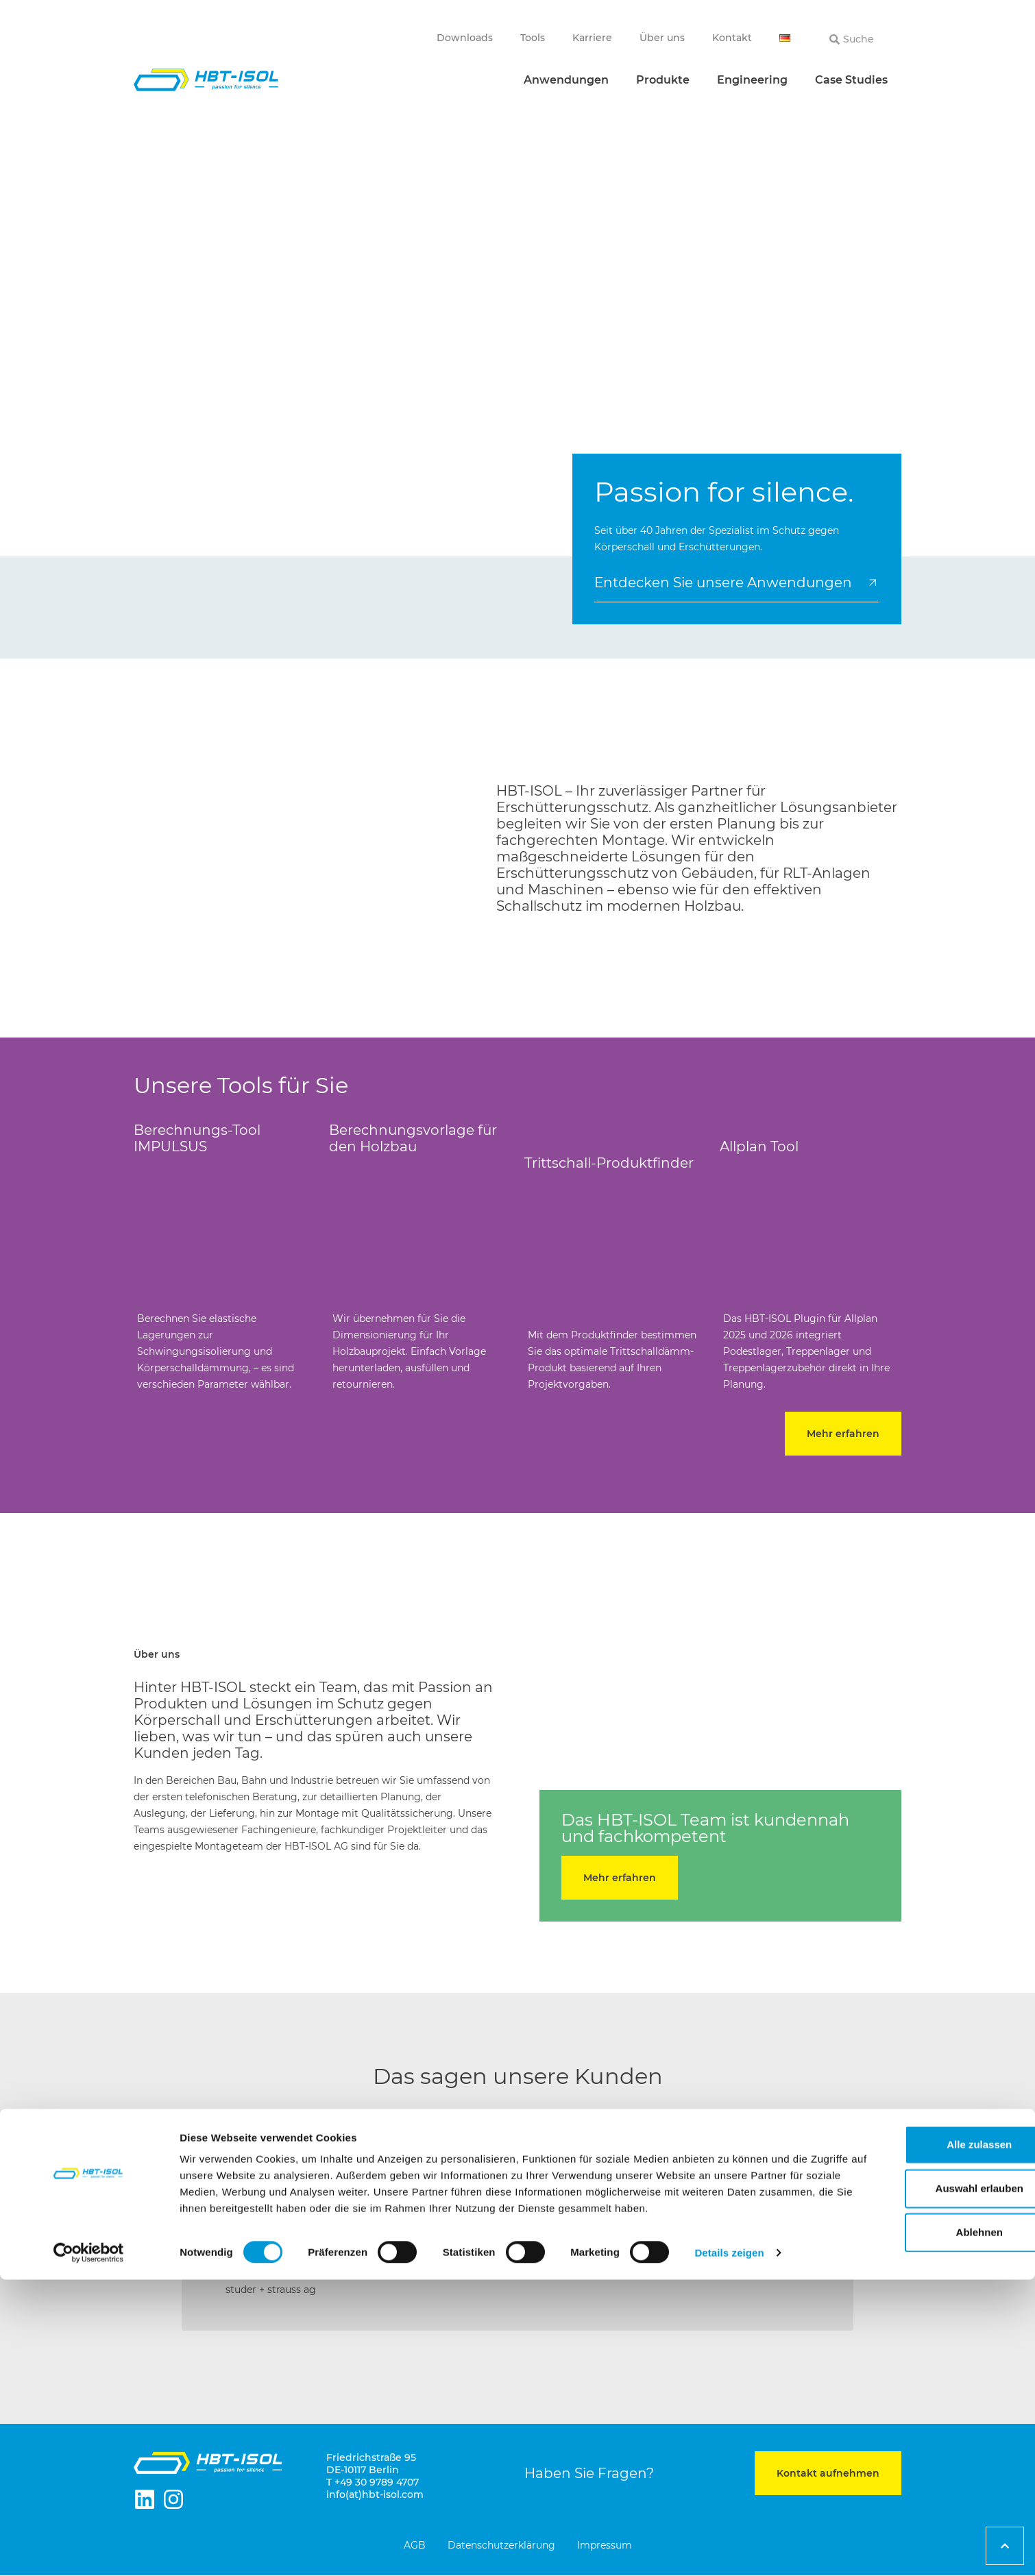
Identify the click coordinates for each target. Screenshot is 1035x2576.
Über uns (662, 38)
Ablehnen (920, 2512)
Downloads (465, 38)
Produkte (663, 79)
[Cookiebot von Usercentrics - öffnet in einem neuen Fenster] (89, 2549)
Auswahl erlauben (920, 2468)
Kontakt (732, 38)
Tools (532, 38)
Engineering (752, 79)
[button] (151, 2230)
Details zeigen (729, 2549)
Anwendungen (566, 79)
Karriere (592, 38)
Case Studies (851, 79)
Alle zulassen (920, 2424)
